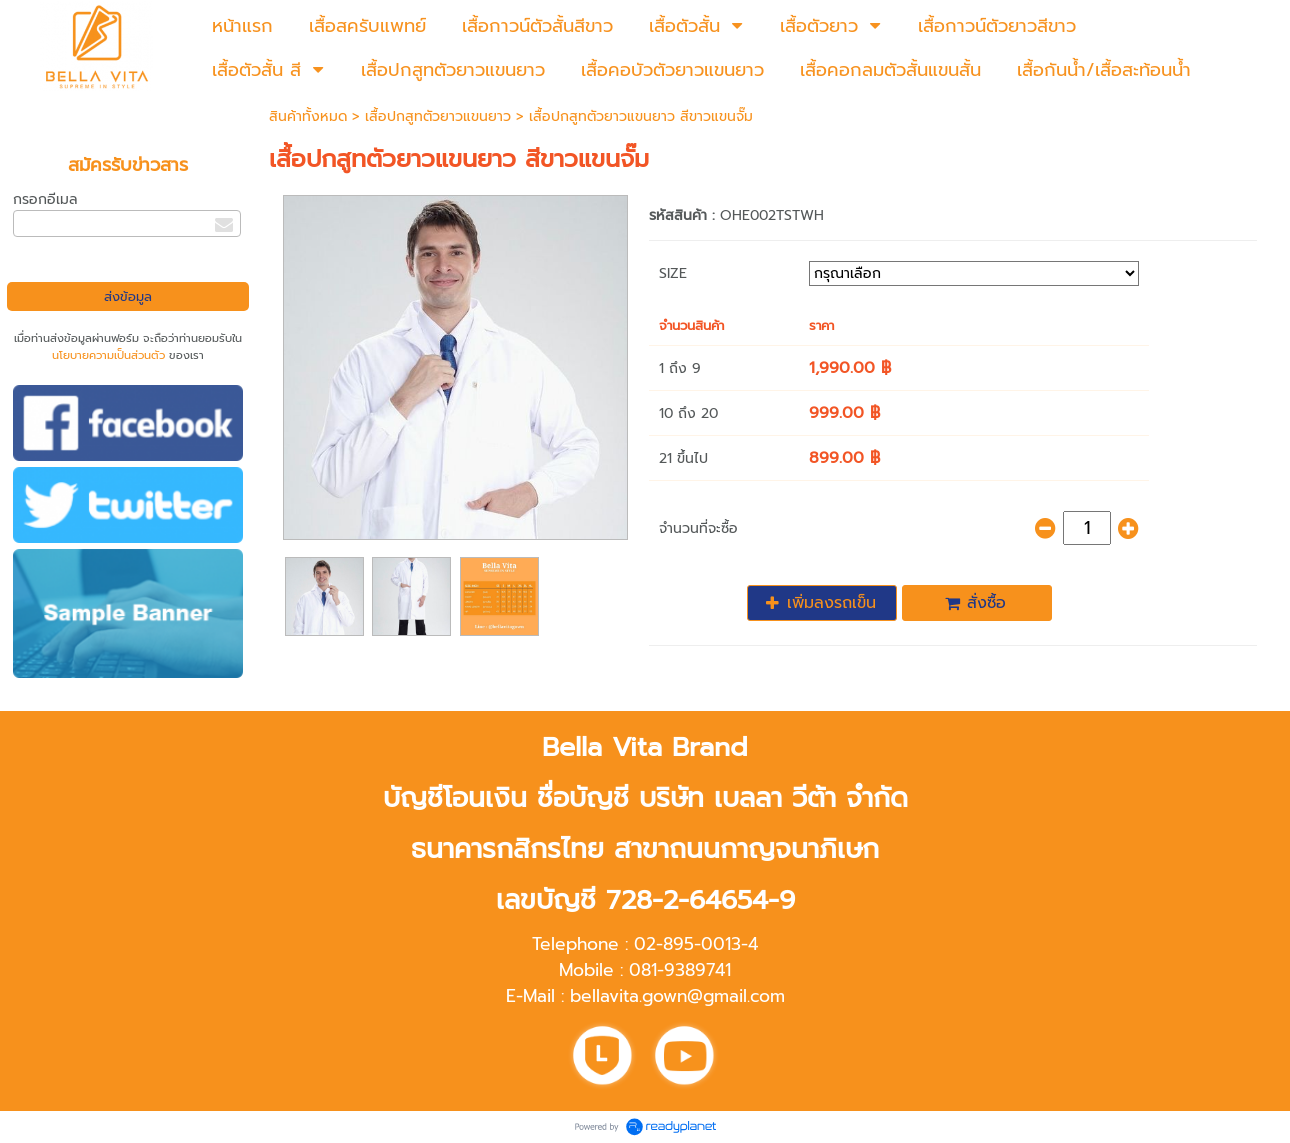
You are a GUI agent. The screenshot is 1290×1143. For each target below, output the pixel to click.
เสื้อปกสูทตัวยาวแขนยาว (440, 116)
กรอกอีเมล (45, 199)
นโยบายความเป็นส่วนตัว (108, 355)
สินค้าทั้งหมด (308, 116)
